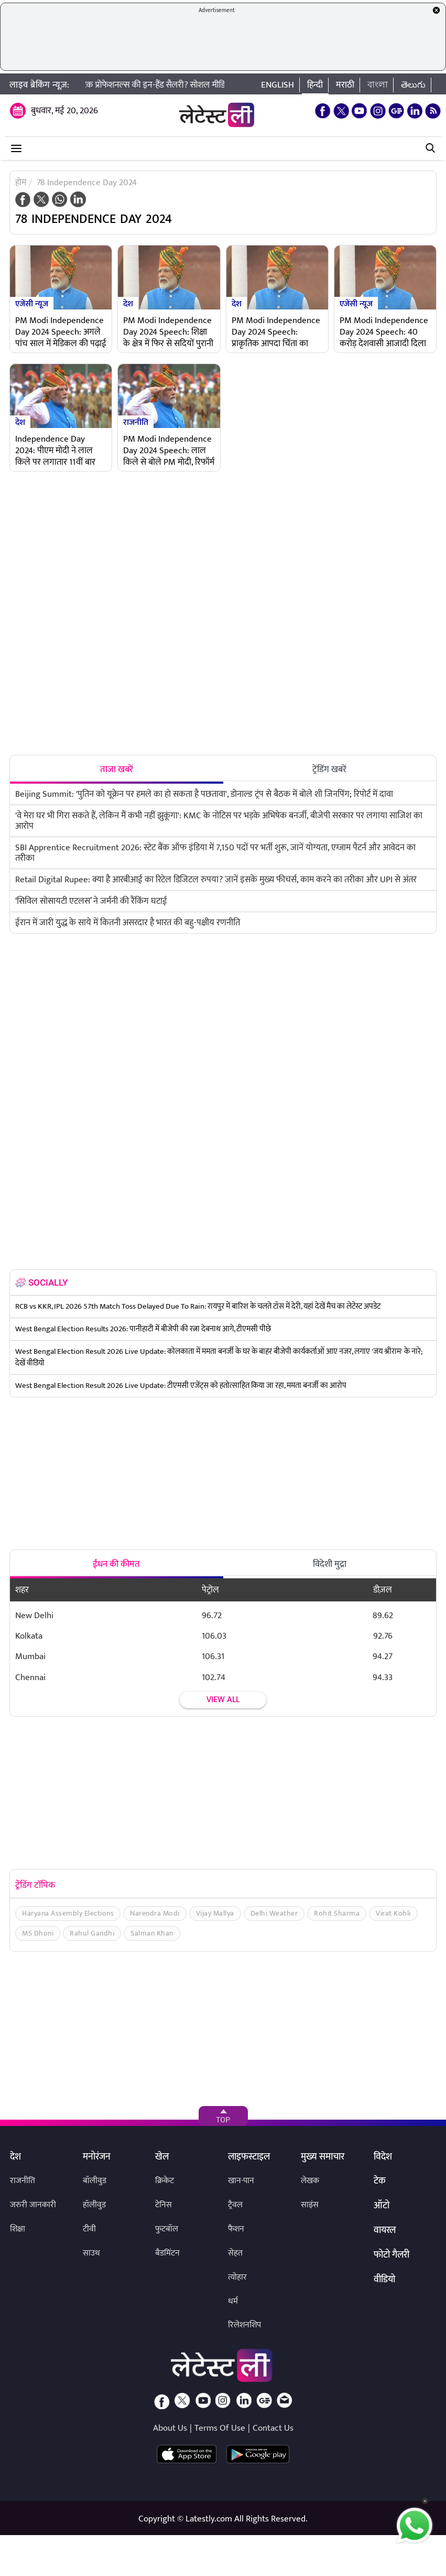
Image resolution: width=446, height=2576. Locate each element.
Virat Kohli (393, 1913)
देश (128, 303)
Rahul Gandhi (92, 1933)
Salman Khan (151, 1933)
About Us (170, 2428)
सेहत (235, 2253)
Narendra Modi (155, 1913)
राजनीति (135, 421)
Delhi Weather (274, 1913)
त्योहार (237, 2277)
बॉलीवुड (94, 2181)
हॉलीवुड (94, 2205)
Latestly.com (209, 2518)
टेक (380, 2181)
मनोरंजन (97, 2157)
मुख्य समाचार (322, 2157)
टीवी (89, 2229)
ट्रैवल (235, 2205)
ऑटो (381, 2206)
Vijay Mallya (215, 1913)
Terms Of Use (219, 2428)
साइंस (310, 2205)
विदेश (383, 2157)
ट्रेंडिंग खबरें (329, 769)
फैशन (236, 2229)
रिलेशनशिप (244, 2325)
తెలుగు (413, 85)
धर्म (233, 2301)
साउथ (91, 2253)
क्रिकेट (164, 2181)
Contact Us (273, 2428)
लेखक (310, 2181)
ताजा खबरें (116, 769)
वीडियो (384, 2280)
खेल (162, 2157)
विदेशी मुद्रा (329, 1564)
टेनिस (163, 2205)
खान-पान (241, 2181)
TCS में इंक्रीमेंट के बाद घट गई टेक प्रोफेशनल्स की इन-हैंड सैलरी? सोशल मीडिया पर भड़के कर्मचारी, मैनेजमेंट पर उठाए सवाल (191, 85)
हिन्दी (315, 85)
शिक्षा (17, 2229)
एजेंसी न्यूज (31, 303)
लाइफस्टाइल (249, 2157)
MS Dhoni (37, 1933)
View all (223, 1700)
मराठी (345, 85)
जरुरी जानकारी (33, 2205)
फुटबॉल (166, 2229)
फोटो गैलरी (391, 2255)
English (277, 85)
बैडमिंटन (167, 2253)
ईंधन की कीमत (116, 1564)
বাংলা (377, 85)
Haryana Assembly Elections (68, 1913)
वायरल (385, 2231)
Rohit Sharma (337, 1913)
